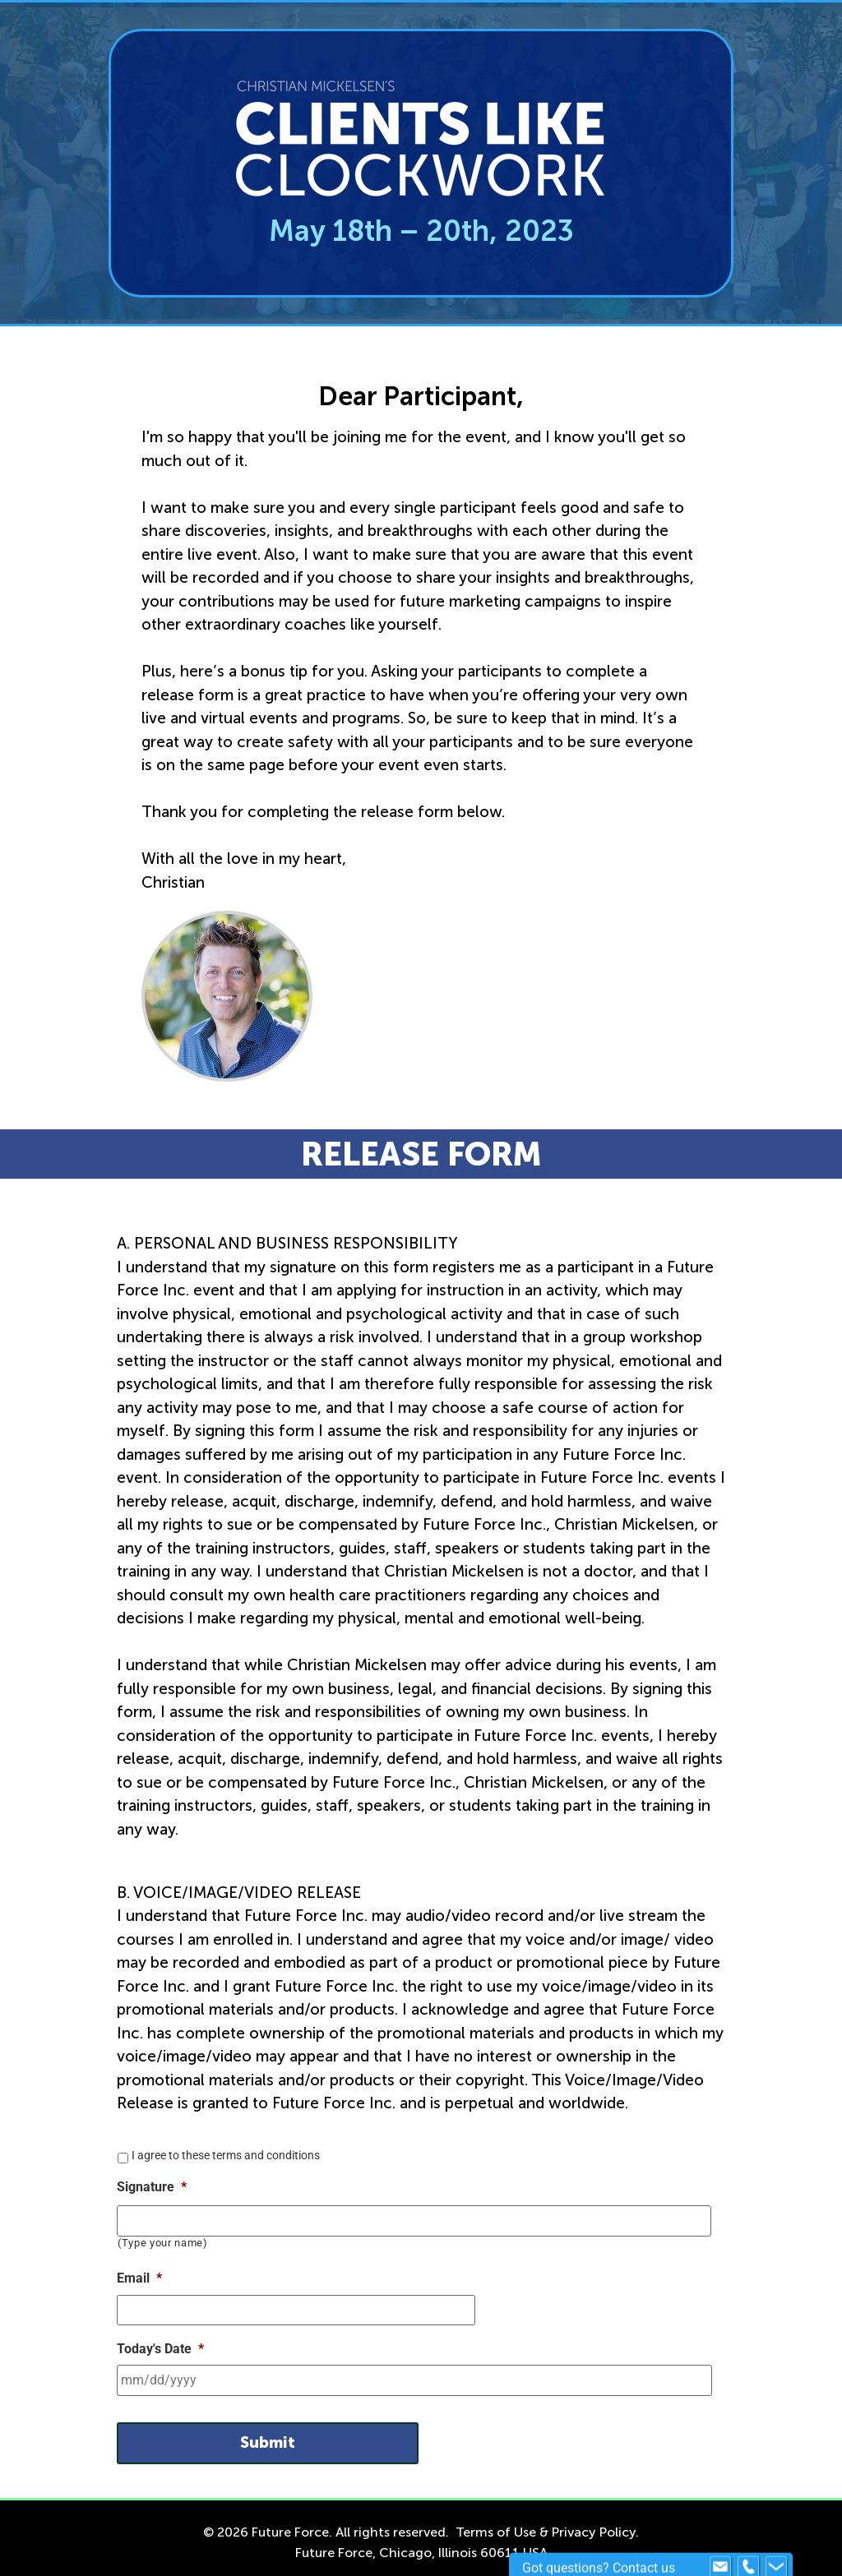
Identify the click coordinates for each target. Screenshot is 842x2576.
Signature (152, 2187)
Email (139, 2276)
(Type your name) (163, 2241)
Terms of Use (496, 2523)
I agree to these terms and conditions (226, 2155)
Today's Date (160, 2345)
